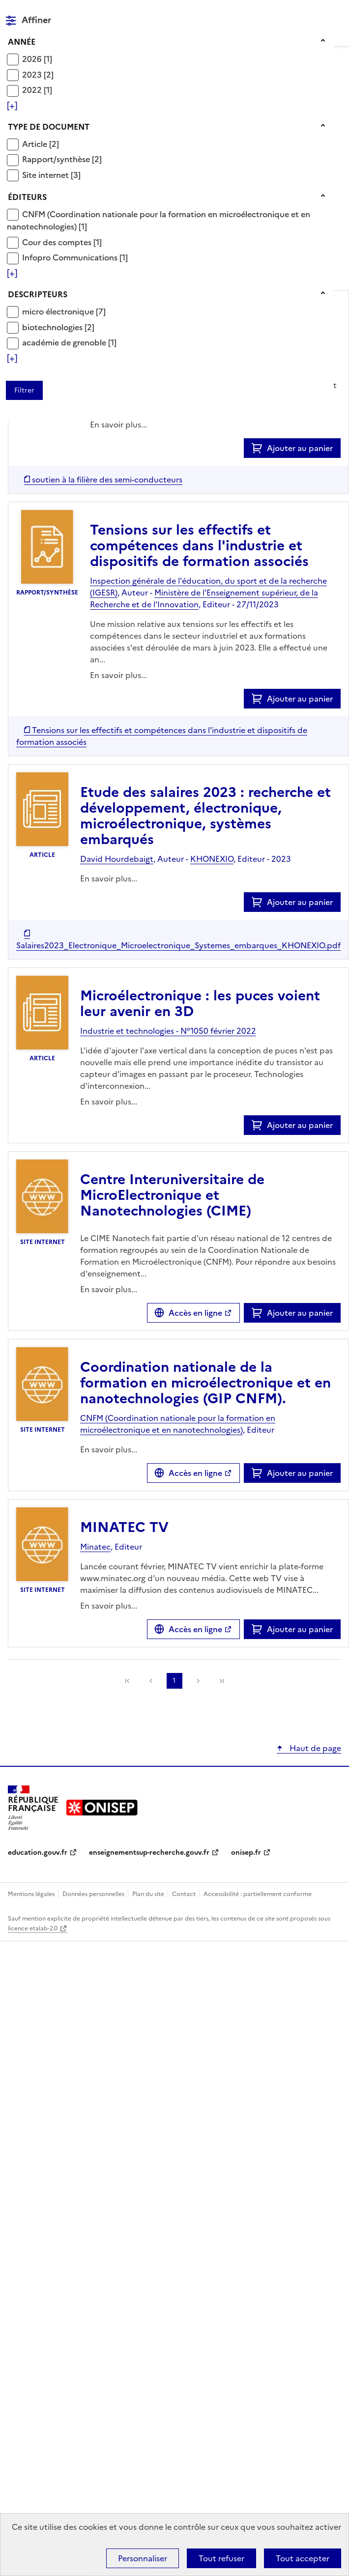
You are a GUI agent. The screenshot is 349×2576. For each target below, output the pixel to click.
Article (35, 144)
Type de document (48, 127)
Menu (335, 12)
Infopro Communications (70, 257)
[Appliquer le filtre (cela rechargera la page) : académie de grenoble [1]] (69, 342)
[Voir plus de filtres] (12, 106)
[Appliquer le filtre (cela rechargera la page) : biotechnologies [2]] (58, 327)
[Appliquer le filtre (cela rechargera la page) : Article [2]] (40, 143)
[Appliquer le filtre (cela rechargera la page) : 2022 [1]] (37, 89)
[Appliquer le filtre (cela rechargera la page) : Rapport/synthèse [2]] (62, 159)
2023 (33, 75)
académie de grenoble (65, 342)
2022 (33, 90)
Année (21, 42)
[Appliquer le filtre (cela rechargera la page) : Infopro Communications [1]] (75, 257)
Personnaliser (142, 2558)
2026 (33, 59)
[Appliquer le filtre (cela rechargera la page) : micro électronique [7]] (64, 311)
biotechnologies (53, 327)
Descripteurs (37, 294)
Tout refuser (221, 2558)
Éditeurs (27, 197)
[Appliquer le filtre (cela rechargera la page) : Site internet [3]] (51, 174)
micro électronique (59, 311)
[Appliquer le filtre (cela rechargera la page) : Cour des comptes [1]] (62, 242)
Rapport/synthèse (57, 159)
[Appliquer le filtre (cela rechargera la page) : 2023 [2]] (38, 74)
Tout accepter (302, 2558)
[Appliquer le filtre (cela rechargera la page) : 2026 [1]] (37, 58)
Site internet (46, 175)
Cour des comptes (57, 242)
